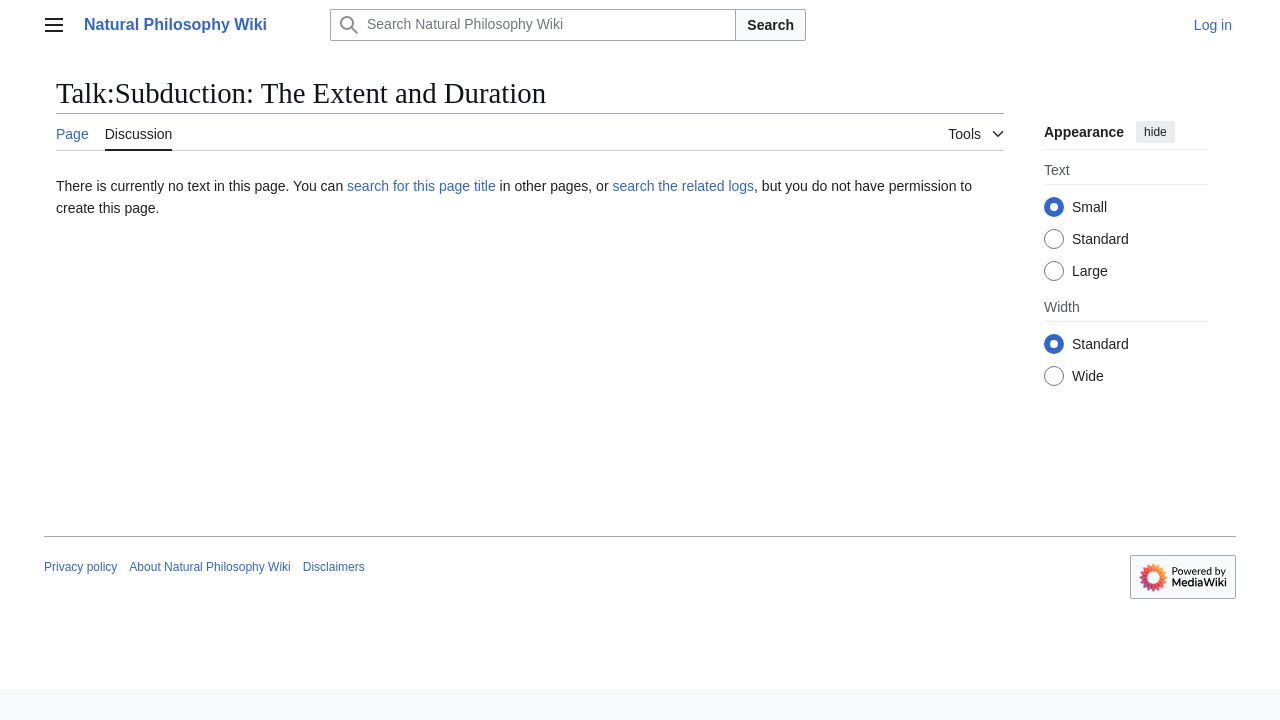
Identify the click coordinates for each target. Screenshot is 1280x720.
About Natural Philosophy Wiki (209, 567)
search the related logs (683, 186)
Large (1090, 271)
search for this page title (421, 186)
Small (1089, 207)
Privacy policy (80, 567)
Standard (1100, 239)
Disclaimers (334, 567)
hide (1155, 132)
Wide (1088, 376)
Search (770, 25)
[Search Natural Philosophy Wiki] (533, 25)
